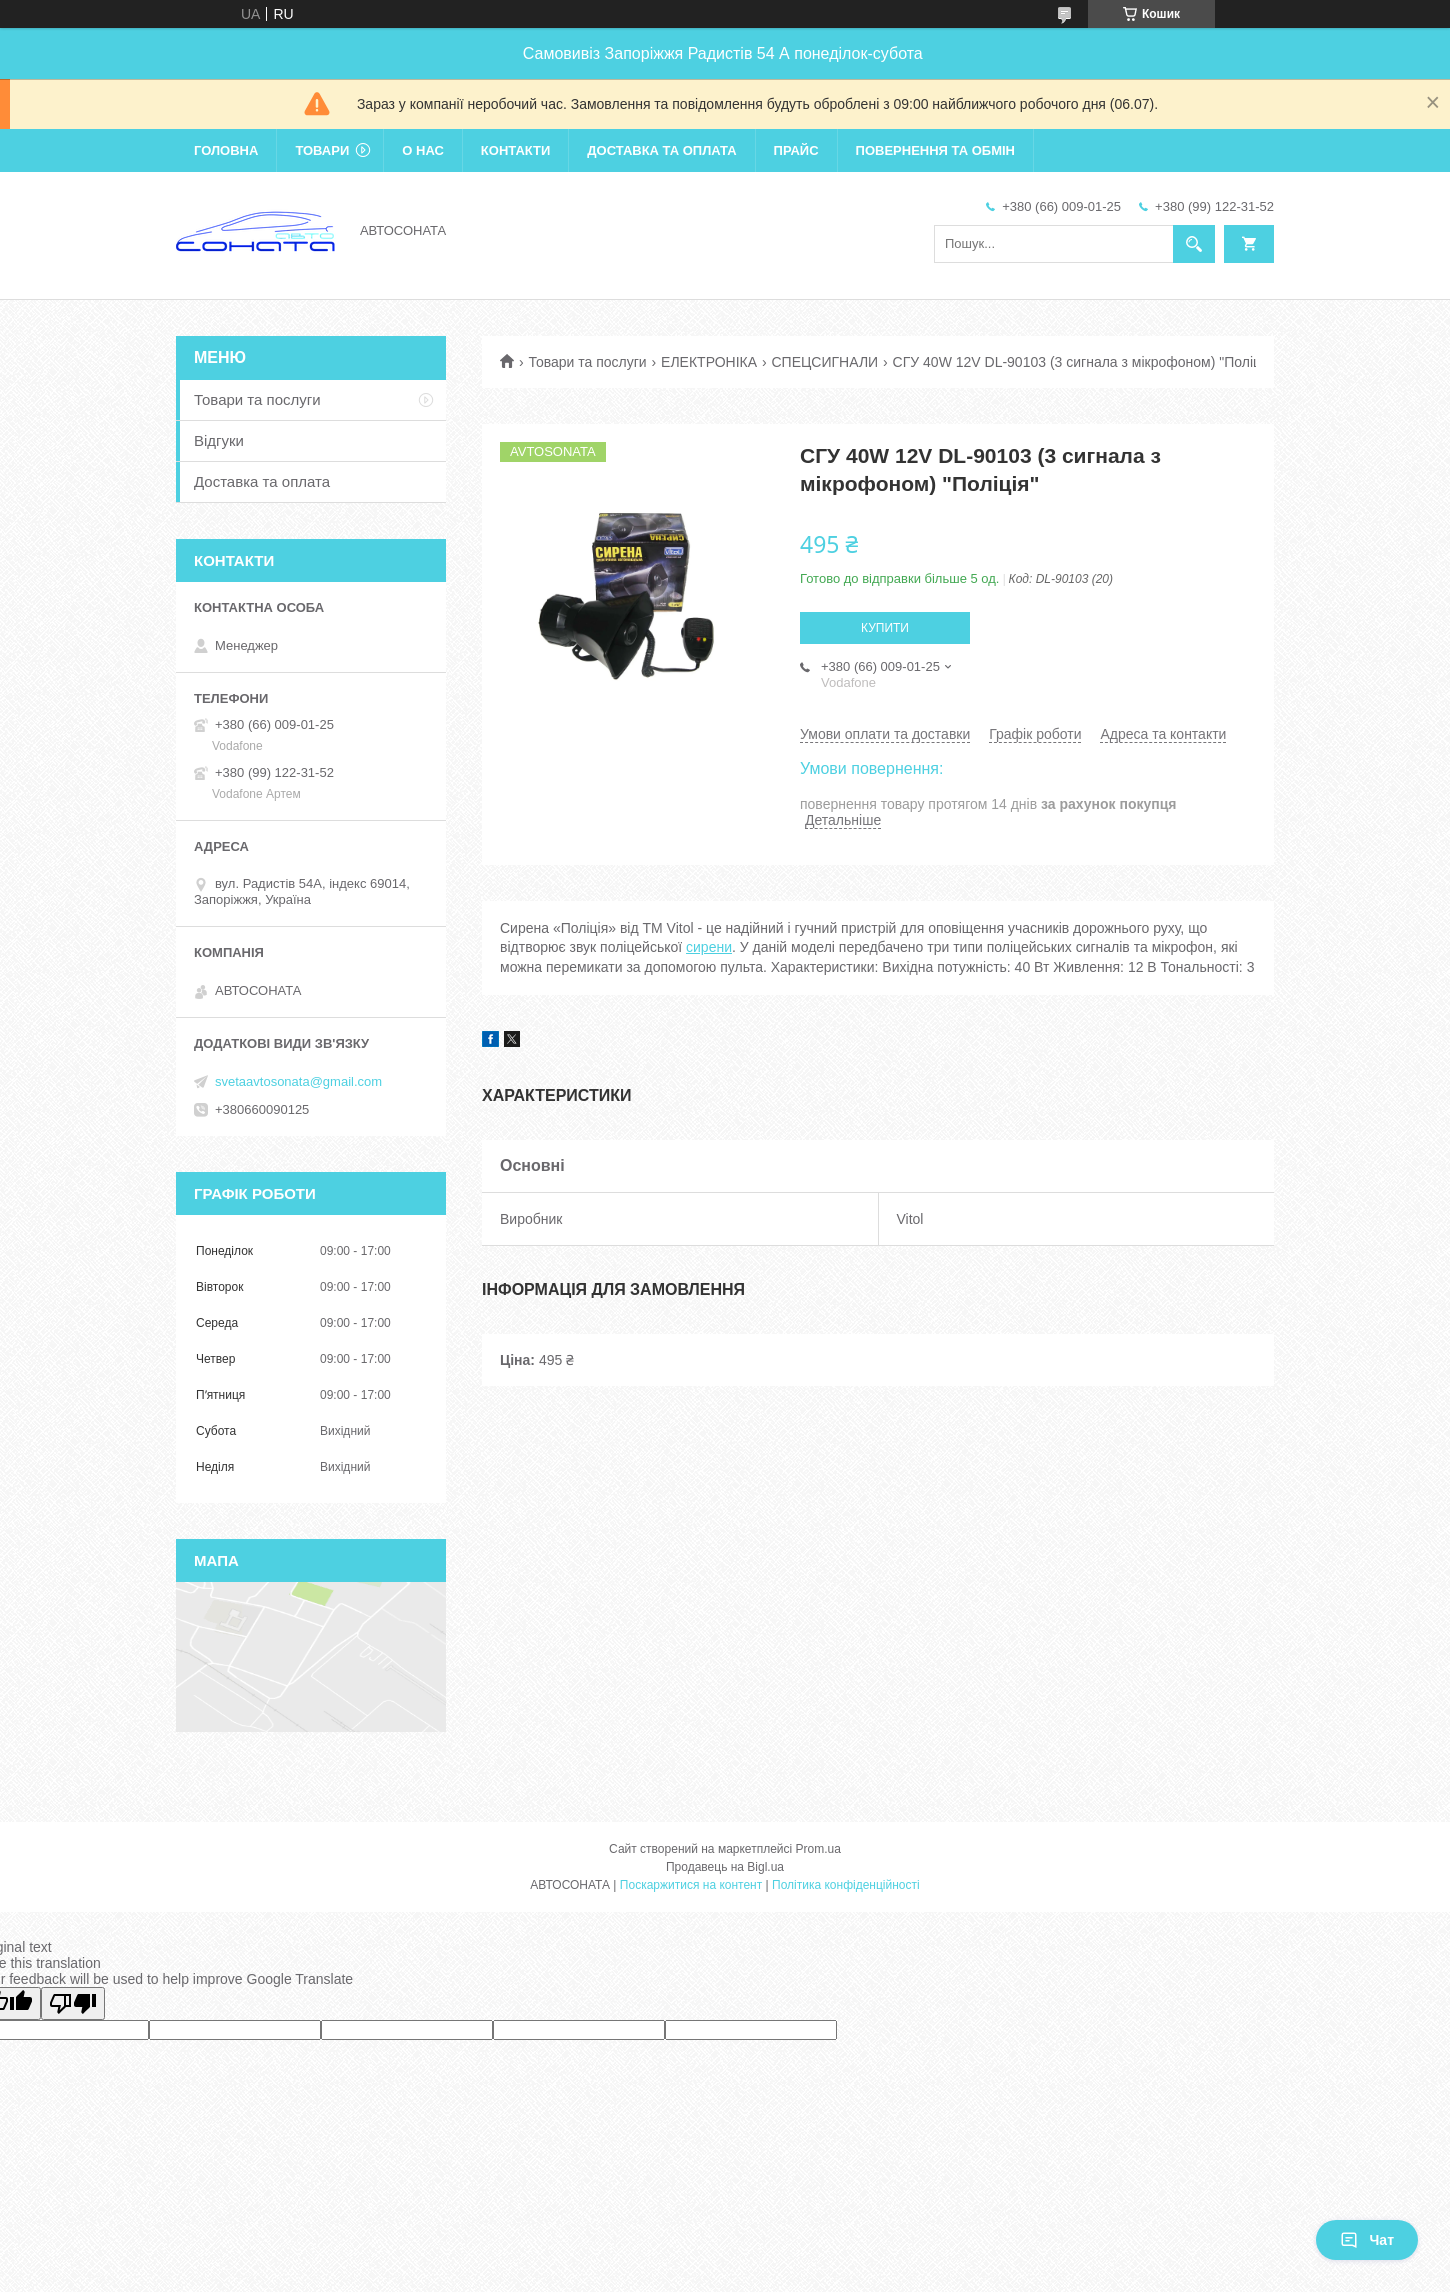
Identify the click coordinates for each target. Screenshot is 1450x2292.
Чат (1367, 2240)
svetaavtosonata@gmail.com (298, 1081)
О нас (423, 150)
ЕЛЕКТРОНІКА (709, 362)
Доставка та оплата (661, 150)
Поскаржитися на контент (691, 1885)
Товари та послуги (587, 362)
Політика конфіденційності (846, 1885)
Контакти (516, 150)
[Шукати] (1194, 244)
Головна (226, 150)
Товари (322, 150)
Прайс (796, 150)
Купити (885, 628)
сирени (709, 947)
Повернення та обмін (935, 150)
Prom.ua (818, 1849)
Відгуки (219, 440)
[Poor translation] (73, 2003)
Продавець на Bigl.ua (725, 1867)
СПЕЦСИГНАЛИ (825, 362)
